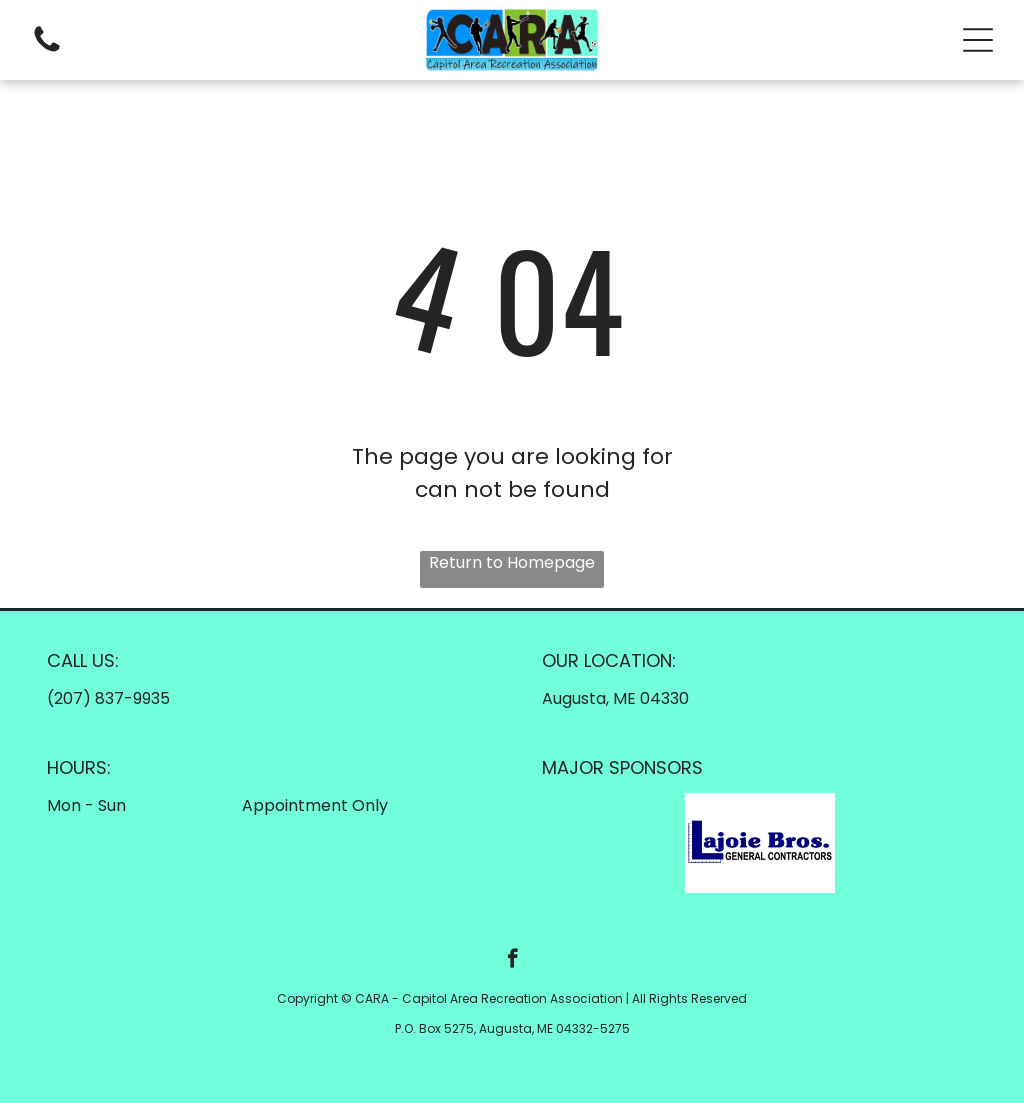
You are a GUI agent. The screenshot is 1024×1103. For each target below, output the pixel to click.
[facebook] (512, 961)
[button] (978, 40)
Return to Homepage (512, 562)
